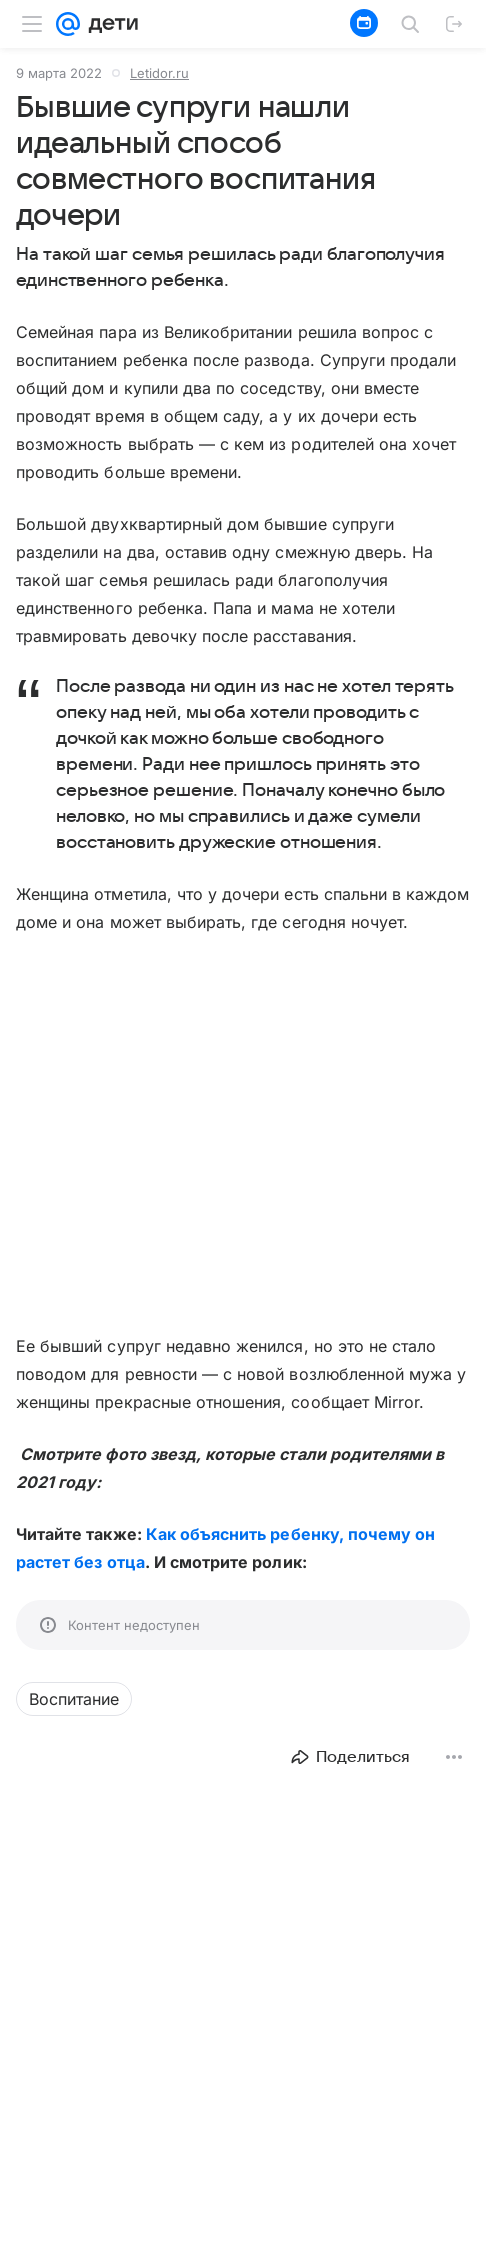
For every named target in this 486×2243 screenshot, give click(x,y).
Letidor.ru (159, 73)
